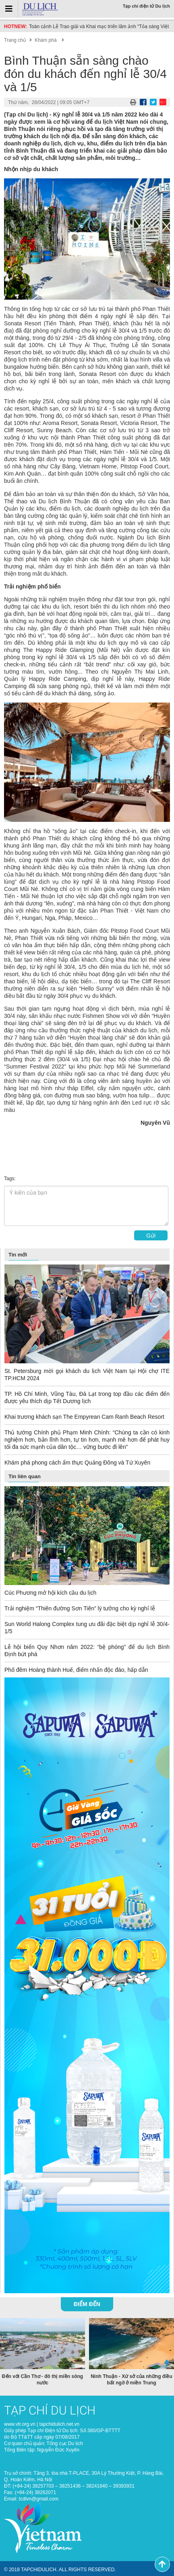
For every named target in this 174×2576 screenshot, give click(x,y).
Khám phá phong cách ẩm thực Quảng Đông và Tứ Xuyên (77, 1462)
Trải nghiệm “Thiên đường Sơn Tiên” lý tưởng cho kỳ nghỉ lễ (79, 1608)
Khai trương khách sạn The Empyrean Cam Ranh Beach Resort (84, 1417)
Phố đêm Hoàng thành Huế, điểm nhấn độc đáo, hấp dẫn (76, 1670)
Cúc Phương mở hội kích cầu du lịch (50, 1592)
